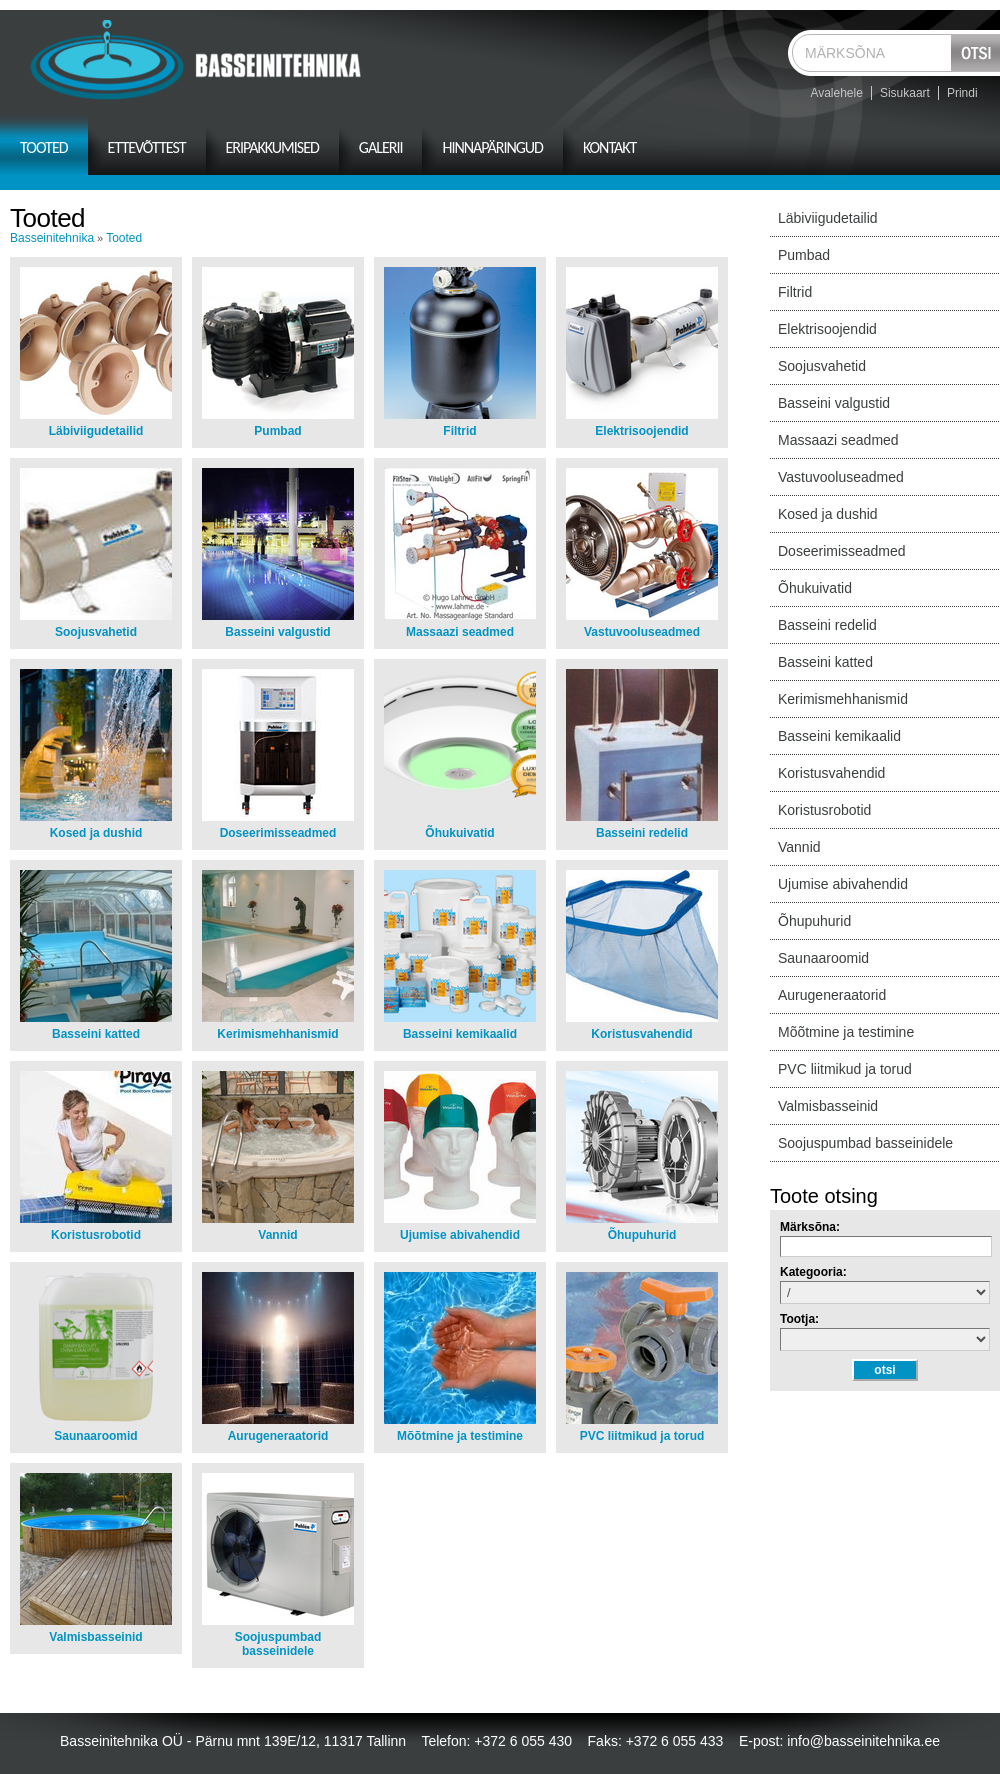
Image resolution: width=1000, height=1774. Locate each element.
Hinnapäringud (492, 147)
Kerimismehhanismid (277, 1034)
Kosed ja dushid (96, 833)
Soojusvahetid (96, 632)
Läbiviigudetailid (96, 431)
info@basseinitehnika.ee (863, 1741)
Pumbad (277, 431)
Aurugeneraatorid (278, 1436)
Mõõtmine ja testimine (460, 1436)
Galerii (381, 147)
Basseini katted (96, 1034)
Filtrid (459, 431)
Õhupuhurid (642, 1235)
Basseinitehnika (52, 238)
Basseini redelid (642, 833)
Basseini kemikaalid (460, 1034)
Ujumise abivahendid (460, 1235)
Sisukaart (905, 93)
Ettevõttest (147, 147)
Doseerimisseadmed (278, 833)
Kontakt (609, 147)
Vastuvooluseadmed (642, 632)
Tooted (44, 147)
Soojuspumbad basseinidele (278, 1644)
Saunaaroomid (95, 1436)
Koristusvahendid (641, 1034)
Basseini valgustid (277, 632)
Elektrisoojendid (641, 431)
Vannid (277, 1235)
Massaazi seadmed (460, 632)
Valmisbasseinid (95, 1637)
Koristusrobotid (96, 1235)
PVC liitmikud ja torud (642, 1436)
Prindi (962, 93)
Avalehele (836, 93)
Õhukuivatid (459, 833)
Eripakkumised (272, 147)
